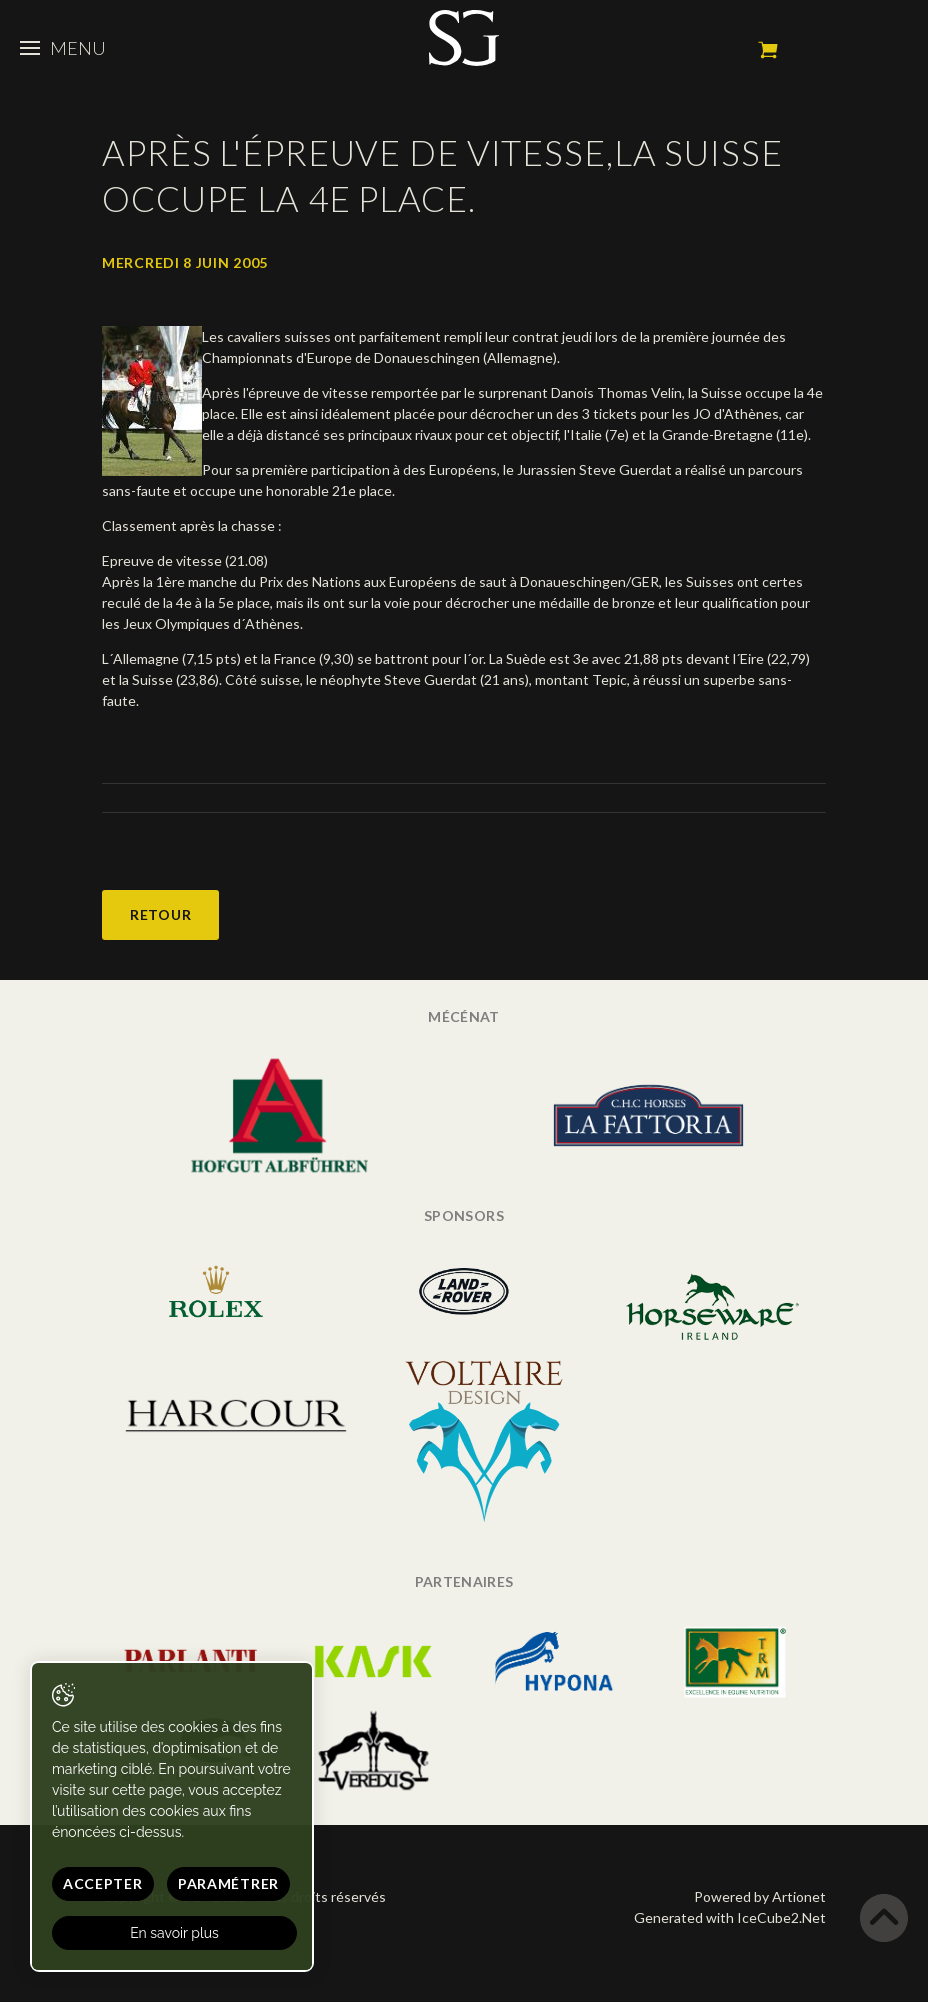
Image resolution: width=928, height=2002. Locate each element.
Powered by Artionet (760, 1896)
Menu (63, 48)
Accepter (103, 1883)
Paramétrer (228, 1883)
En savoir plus (174, 1933)
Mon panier (768, 50)
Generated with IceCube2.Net (730, 1917)
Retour (160, 914)
